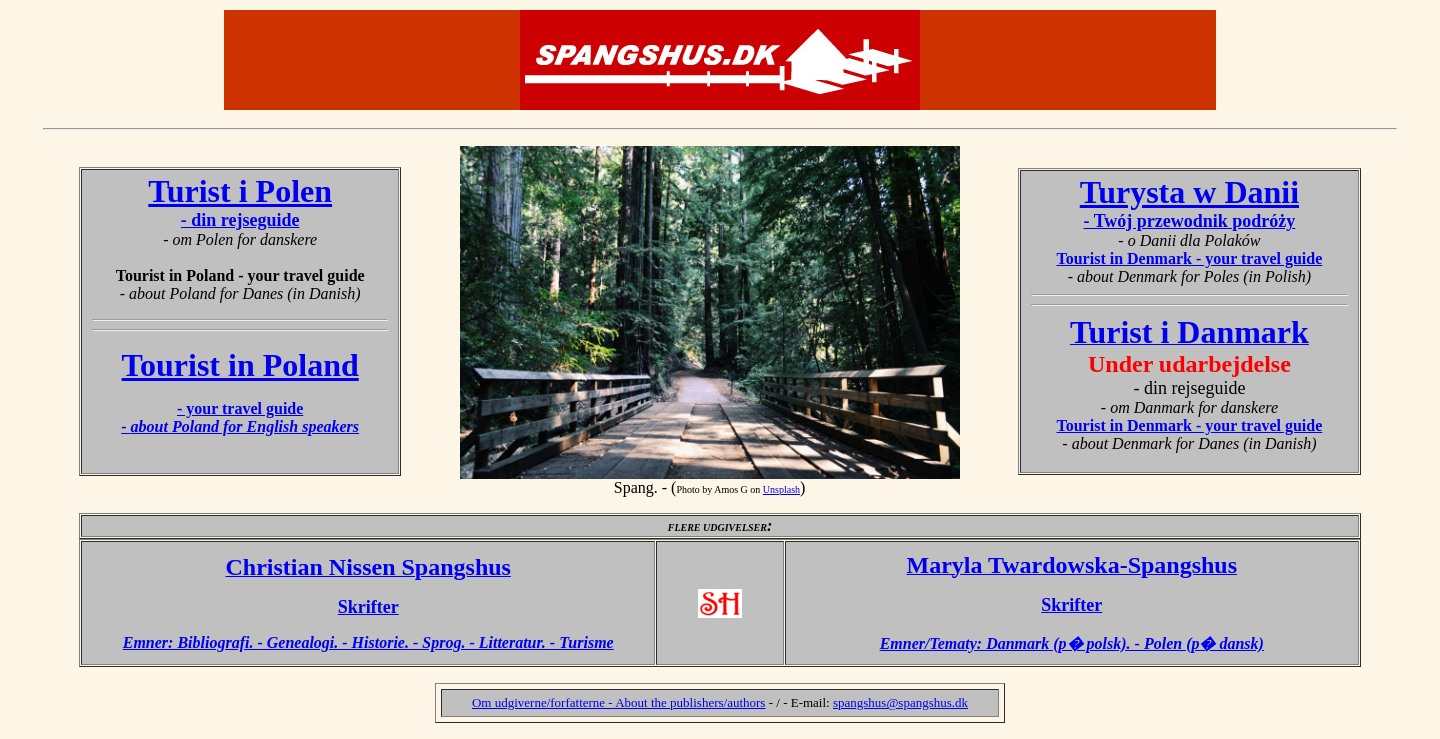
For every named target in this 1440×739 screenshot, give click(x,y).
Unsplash (781, 489)
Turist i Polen (240, 191)
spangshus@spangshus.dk (900, 702)
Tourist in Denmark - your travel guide (1190, 258)
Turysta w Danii (1189, 192)
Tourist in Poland (240, 365)
